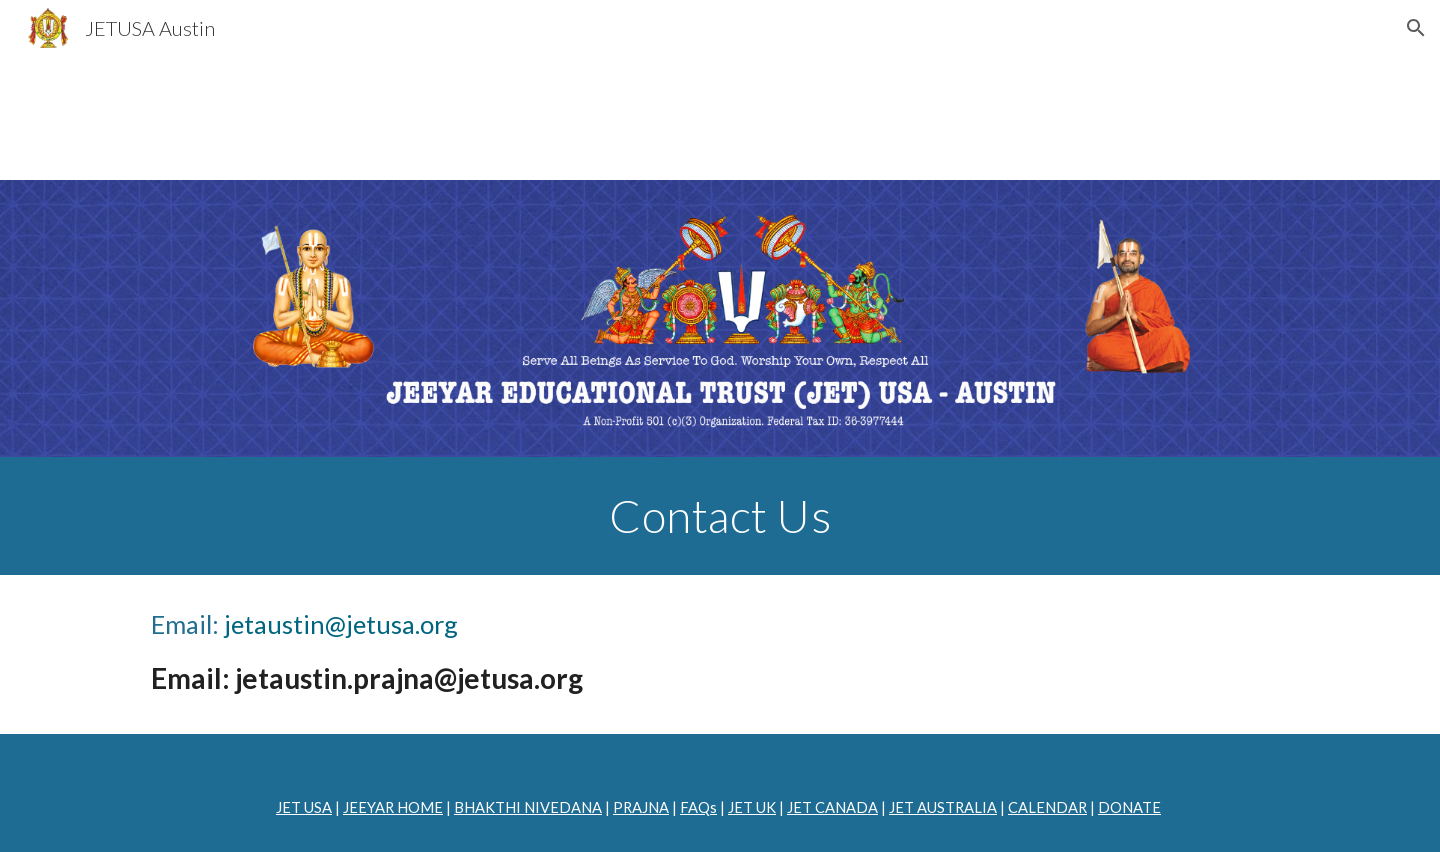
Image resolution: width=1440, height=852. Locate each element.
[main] (720, 516)
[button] (1416, 28)
